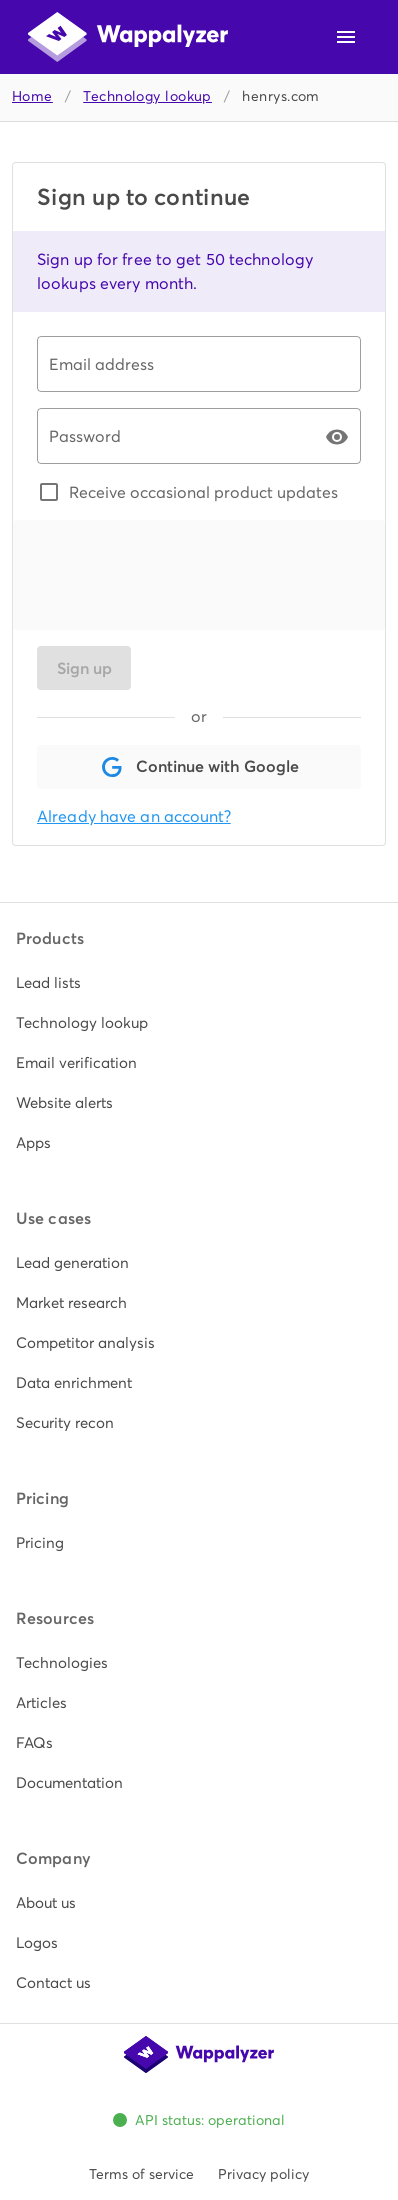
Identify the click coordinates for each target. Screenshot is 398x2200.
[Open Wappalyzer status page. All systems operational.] (199, 2120)
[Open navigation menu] (346, 37)
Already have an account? (134, 816)
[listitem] (199, 983)
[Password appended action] (337, 437)
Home (32, 96)
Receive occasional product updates (203, 492)
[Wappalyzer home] (128, 37)
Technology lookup (147, 96)
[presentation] (189, 575)
